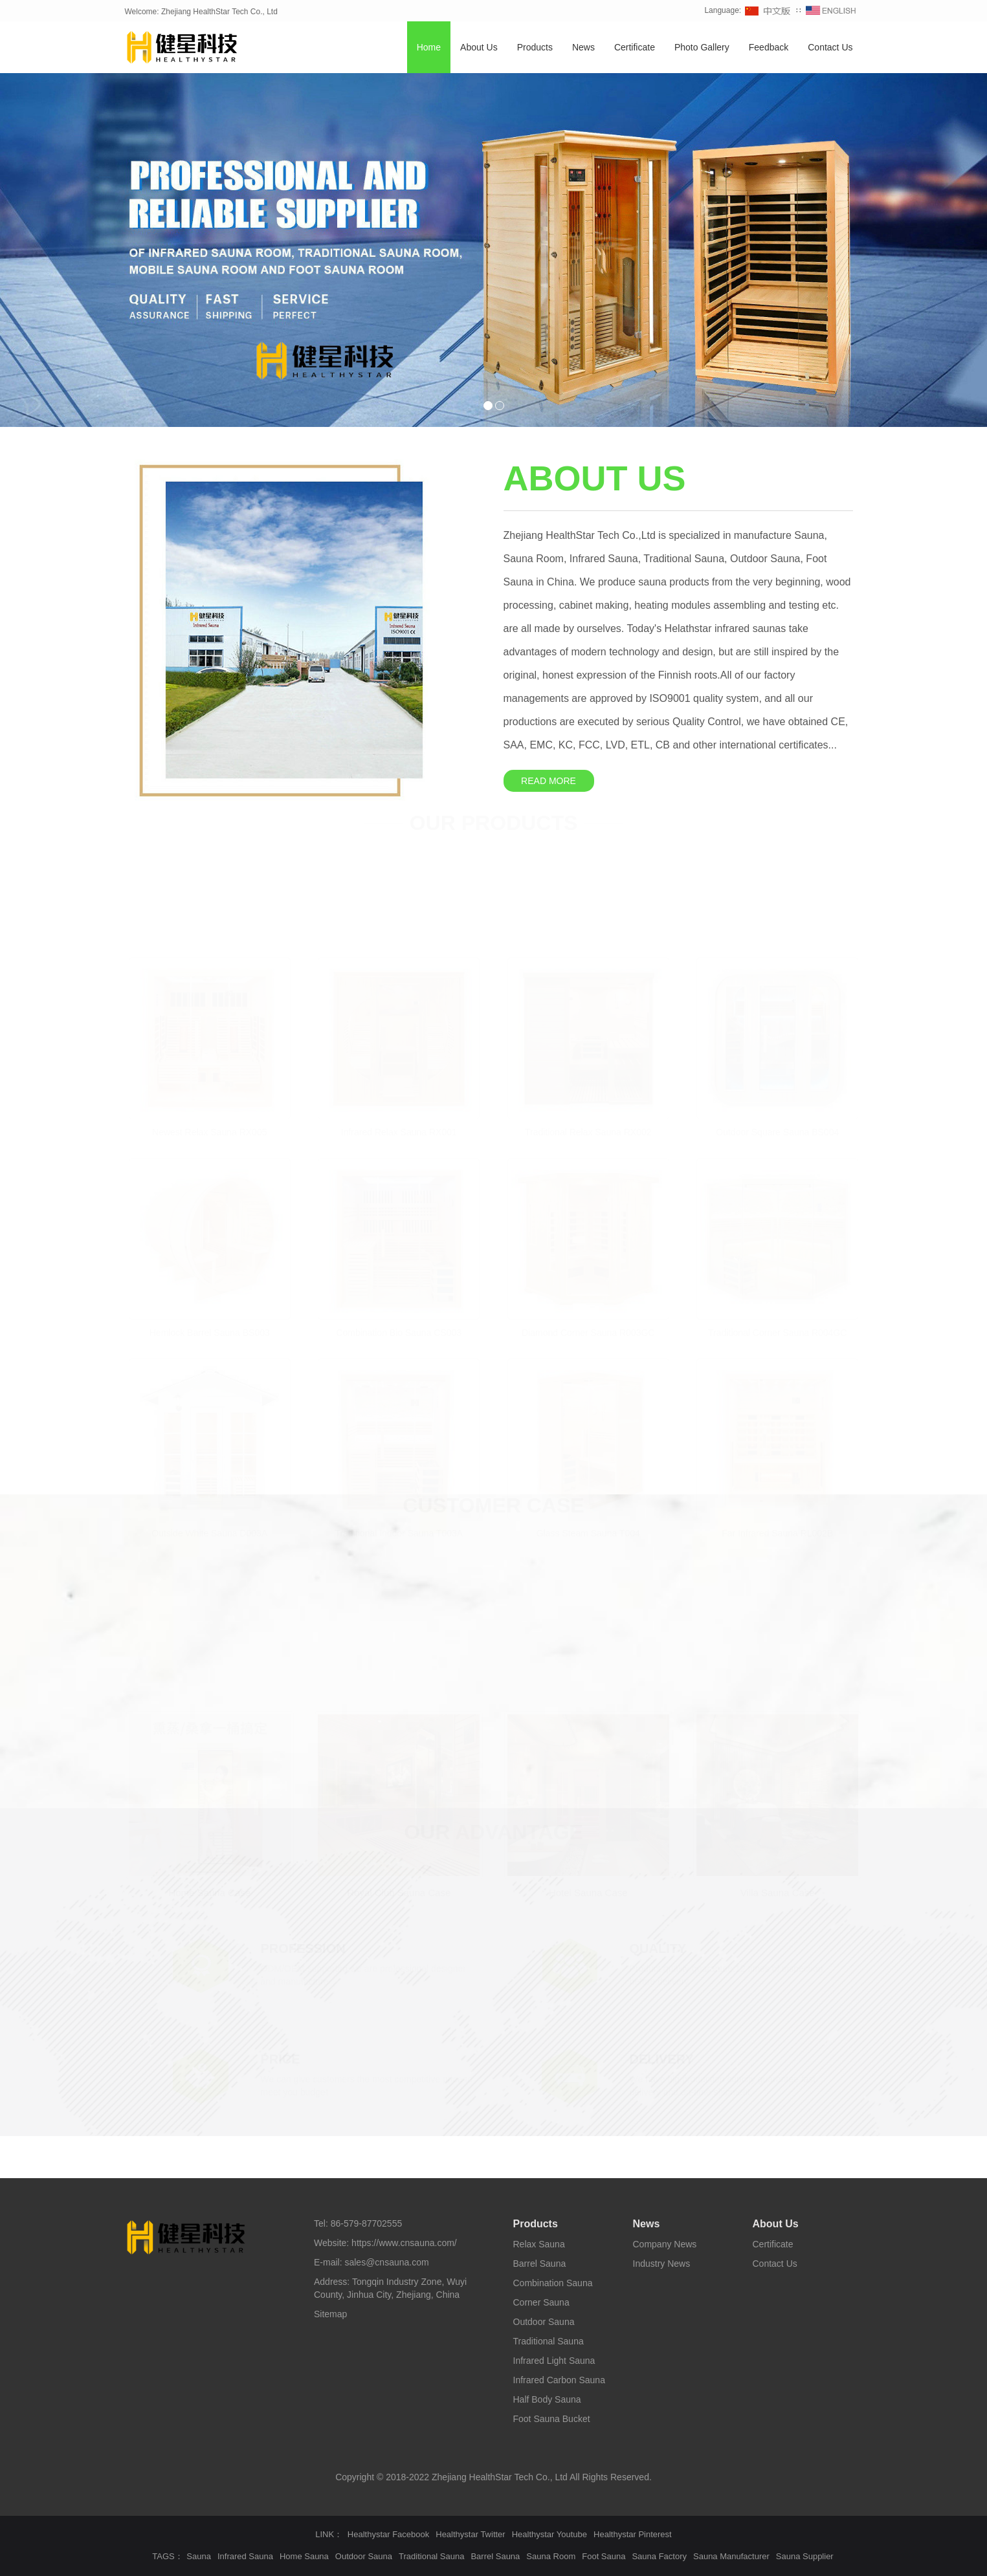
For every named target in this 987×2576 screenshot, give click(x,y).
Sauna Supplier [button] (805, 2556)
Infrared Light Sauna (554, 2360)
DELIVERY (662, 2058)
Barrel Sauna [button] (495, 2556)
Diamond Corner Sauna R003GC (588, 1331)
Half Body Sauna (547, 2399)
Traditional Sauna (548, 2341)
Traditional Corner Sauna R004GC (777, 1331)
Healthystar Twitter (470, 2534)
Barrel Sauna (539, 2263)
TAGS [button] (163, 2556)
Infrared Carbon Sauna (559, 2380)
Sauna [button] (198, 2556)
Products (535, 47)
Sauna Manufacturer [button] (731, 2556)
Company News (665, 2244)
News (583, 47)
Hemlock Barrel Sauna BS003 (210, 1331)
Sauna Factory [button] (659, 2556)
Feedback (768, 47)
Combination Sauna (553, 2283)
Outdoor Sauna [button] (363, 2556)
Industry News (662, 2263)
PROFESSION (303, 1947)
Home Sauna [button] (304, 2556)
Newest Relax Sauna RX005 (209, 1130)
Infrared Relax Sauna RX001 (399, 1130)
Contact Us (830, 47)
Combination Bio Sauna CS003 (398, 1331)
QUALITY (658, 1947)
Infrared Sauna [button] (245, 2556)
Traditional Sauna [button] (431, 2556)
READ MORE (548, 781)
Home (429, 47)
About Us (479, 47)
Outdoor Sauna (544, 2322)
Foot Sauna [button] (603, 2556)
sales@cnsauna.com (386, 2262)
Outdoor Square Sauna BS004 (777, 1130)
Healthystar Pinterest (632, 2534)
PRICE (280, 2058)
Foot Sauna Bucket (551, 2419)
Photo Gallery (701, 47)
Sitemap (330, 2314)
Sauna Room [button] (550, 2556)
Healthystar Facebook (388, 2534)
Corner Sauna (541, 2302)
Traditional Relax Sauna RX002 (588, 1130)
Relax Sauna (539, 2244)
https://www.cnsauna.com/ (404, 2243)
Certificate (634, 47)
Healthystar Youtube (549, 2534)
